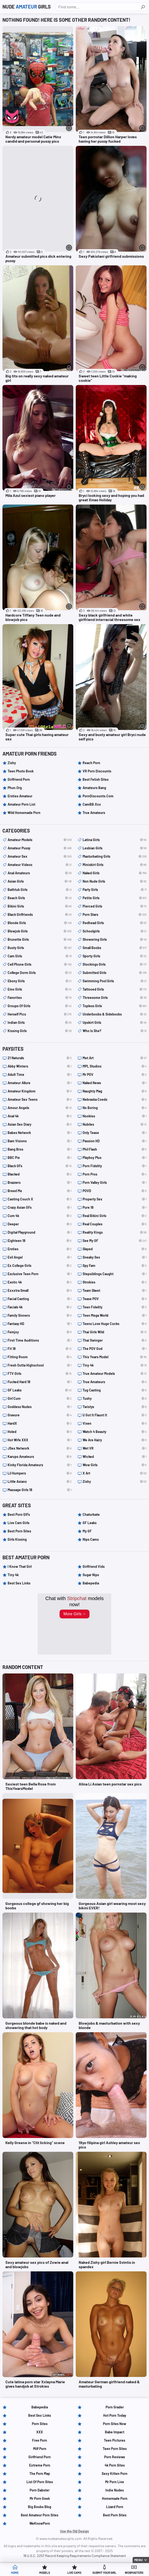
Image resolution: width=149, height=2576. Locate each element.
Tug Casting (115, 1390)
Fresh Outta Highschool (40, 1365)
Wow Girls (115, 1465)
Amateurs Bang (94, 788)
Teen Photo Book (21, 771)
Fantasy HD (40, 1324)
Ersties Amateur (20, 796)
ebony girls (40, 981)
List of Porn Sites (39, 2482)
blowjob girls (40, 931)
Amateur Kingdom (40, 1091)
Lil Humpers (40, 1473)
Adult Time (40, 1075)
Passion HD (115, 1141)
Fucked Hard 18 (40, 1382)
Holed (40, 1432)
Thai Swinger (115, 1340)
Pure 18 (115, 1207)
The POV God (115, 1349)
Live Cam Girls (18, 1523)
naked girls (115, 873)
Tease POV (115, 1299)
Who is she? (115, 1031)
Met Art (115, 1058)
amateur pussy (40, 848)
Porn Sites (40, 2424)
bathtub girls (40, 890)
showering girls (115, 939)
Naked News (115, 1083)
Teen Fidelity (115, 1307)
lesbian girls (115, 848)
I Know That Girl (20, 1566)
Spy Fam (115, 1266)
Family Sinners (40, 1315)
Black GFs (40, 1166)
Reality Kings (115, 1232)
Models (44, 2572)
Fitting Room (40, 1357)
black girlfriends (40, 915)
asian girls (40, 881)
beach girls (40, 898)
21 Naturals (40, 1058)
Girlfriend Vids (94, 1566)
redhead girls (115, 923)
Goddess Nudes (40, 1407)
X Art (115, 1473)
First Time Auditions (40, 1340)
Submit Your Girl (104, 2572)
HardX (40, 1423)
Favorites (40, 998)
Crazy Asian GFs (40, 1207)
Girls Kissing (17, 1539)
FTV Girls (40, 1374)
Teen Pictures (114, 2440)
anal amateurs (40, 873)
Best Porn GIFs (19, 1514)
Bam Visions (40, 1141)
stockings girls (115, 964)
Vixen (115, 1423)
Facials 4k (40, 1307)
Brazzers (40, 1183)
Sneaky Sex (115, 1257)
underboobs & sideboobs (115, 1014)
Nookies (115, 1116)
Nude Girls (26, 7)
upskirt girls (115, 1023)
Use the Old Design (74, 2531)
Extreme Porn (39, 2465)
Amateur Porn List (21, 804)
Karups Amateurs (40, 1457)
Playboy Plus (115, 1158)
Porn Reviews (114, 2457)
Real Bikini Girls (115, 1216)
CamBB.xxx (92, 804)
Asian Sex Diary (40, 1124)
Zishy (12, 763)
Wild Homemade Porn (24, 813)
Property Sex (115, 1199)
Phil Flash (115, 1149)
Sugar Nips (91, 1575)
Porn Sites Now (114, 2424)
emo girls (40, 989)
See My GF (115, 1241)
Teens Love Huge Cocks (115, 1324)
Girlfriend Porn (19, 779)
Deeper (40, 1224)
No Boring (115, 1108)
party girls (115, 890)
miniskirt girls (115, 865)
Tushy (115, 1398)
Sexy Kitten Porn (114, 2473)
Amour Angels (40, 1108)
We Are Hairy (115, 1440)
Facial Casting (40, 1299)
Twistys (115, 1407)
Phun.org (15, 788)
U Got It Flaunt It (115, 1415)
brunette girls (40, 939)
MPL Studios (115, 1066)
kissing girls (40, 1031)
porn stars (115, 915)
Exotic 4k (40, 1282)
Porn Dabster (40, 2490)
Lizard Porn (114, 2507)
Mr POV (115, 1075)
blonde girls (40, 923)
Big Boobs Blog (39, 2507)
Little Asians (40, 1482)
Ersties (40, 1249)
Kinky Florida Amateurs (40, 1465)
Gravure (40, 1415)
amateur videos (40, 865)
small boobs (115, 948)
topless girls (115, 1006)
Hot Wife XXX (40, 1440)
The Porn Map (39, 2473)
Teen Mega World (115, 1315)
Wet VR (115, 1448)
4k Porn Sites (115, 2465)
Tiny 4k (115, 1365)
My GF (87, 1531)
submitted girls (115, 973)
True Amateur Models (115, 1374)
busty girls (40, 948)
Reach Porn (91, 763)
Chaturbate (91, 1514)
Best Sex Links (19, 1583)
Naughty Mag (115, 1091)
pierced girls (115, 906)
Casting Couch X (40, 1199)
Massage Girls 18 (40, 1490)
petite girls (115, 898)
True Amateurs (94, 813)
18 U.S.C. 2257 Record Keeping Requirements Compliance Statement (74, 2556)
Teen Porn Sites (115, 2449)
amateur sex (40, 856)
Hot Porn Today (114, 2415)
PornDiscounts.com (98, 796)
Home (15, 2572)
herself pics (40, 1014)
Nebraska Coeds (115, 1099)
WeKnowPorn (39, 2523)
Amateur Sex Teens (40, 1099)
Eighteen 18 (40, 1241)
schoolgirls (115, 931)
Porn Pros (115, 1174)
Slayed (115, 1249)
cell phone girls (40, 964)
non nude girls (115, 881)
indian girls (40, 1023)
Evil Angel (40, 1257)
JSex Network (40, 1448)
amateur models (40, 840)
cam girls (40, 956)
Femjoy (40, 1332)
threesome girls (115, 998)
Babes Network (40, 1133)
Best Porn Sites (19, 1531)
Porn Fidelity (115, 1166)
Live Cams (74, 2572)
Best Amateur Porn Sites (39, 2515)
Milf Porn (39, 2449)
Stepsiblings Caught (115, 1274)
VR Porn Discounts (97, 771)
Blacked (40, 1174)
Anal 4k (40, 1116)
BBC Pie (40, 1158)
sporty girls (115, 956)
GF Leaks (40, 1390)
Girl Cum (40, 1398)
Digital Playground (40, 1232)
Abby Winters (40, 1066)
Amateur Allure (40, 1083)
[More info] (69, 128)
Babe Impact (114, 2432)
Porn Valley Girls (115, 1183)
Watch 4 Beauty (115, 1432)
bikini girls (40, 906)
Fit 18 (40, 1349)
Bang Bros (40, 1149)
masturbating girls (115, 856)
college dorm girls (40, 973)
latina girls (115, 840)
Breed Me (40, 1191)
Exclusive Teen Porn (40, 1274)
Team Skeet (115, 1290)
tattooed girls (115, 989)
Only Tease (115, 1133)
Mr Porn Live (114, 2482)
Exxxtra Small (40, 1290)
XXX (39, 2432)
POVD (115, 1191)
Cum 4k (40, 1216)
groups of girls (40, 1006)
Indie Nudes (114, 2490)
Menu (138, 2560)
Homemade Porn (114, 2498)
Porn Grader (115, 2407)
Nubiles (115, 1124)
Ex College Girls (40, 1266)
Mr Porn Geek (40, 2498)
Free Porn (39, 2440)
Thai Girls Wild (115, 1332)
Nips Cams (91, 1539)
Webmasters (134, 2572)
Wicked (115, 1457)
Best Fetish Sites (96, 779)
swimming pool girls (115, 981)
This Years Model (115, 1357)
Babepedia (91, 1583)
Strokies (115, 1282)
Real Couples (115, 1224)
